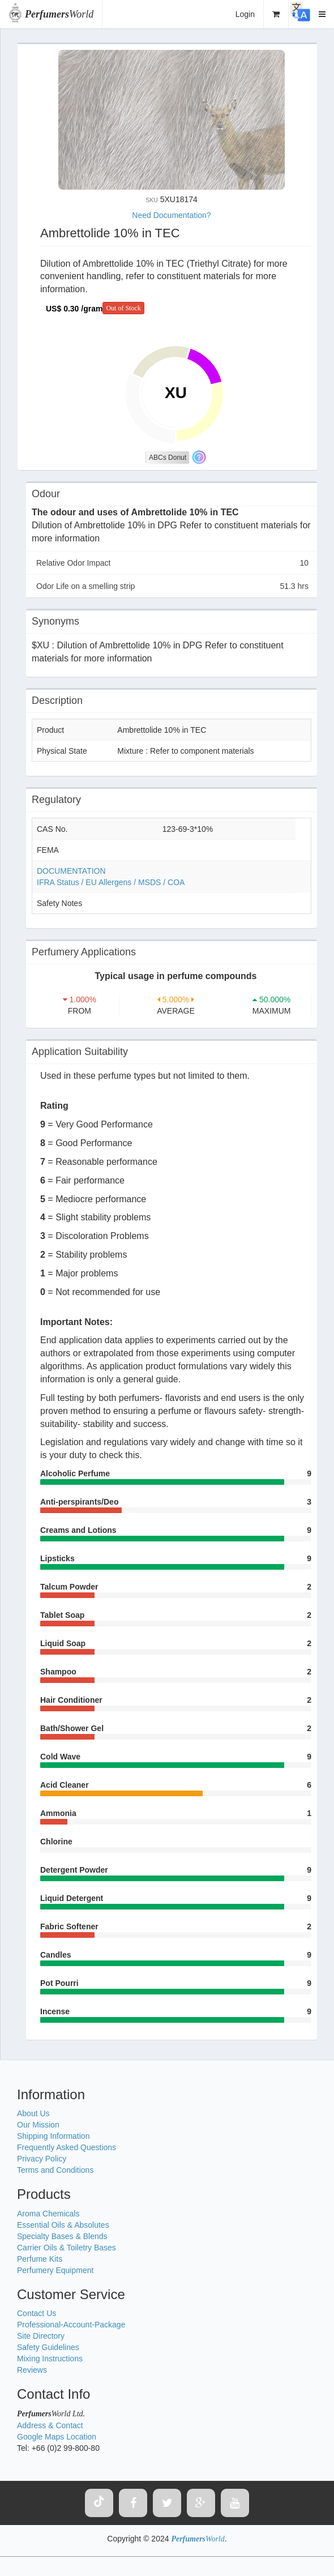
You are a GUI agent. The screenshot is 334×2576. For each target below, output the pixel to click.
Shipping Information (53, 2136)
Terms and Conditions (55, 2170)
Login (245, 14)
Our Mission (38, 2124)
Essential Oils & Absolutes (63, 2224)
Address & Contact (50, 2425)
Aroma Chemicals (48, 2213)
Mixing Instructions (50, 2358)
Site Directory (41, 2335)
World (59, 14)
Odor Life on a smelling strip (172, 586)
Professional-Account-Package (71, 2324)
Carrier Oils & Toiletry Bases (66, 2247)
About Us (33, 2113)
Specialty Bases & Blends (62, 2236)
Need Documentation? (171, 215)
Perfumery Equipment (55, 2270)
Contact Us (36, 2313)
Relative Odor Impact (172, 563)
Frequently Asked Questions (66, 2147)
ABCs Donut (167, 458)
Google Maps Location (56, 2436)
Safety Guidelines (48, 2347)
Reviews (32, 2369)
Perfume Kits (39, 2258)
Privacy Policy (41, 2158)
